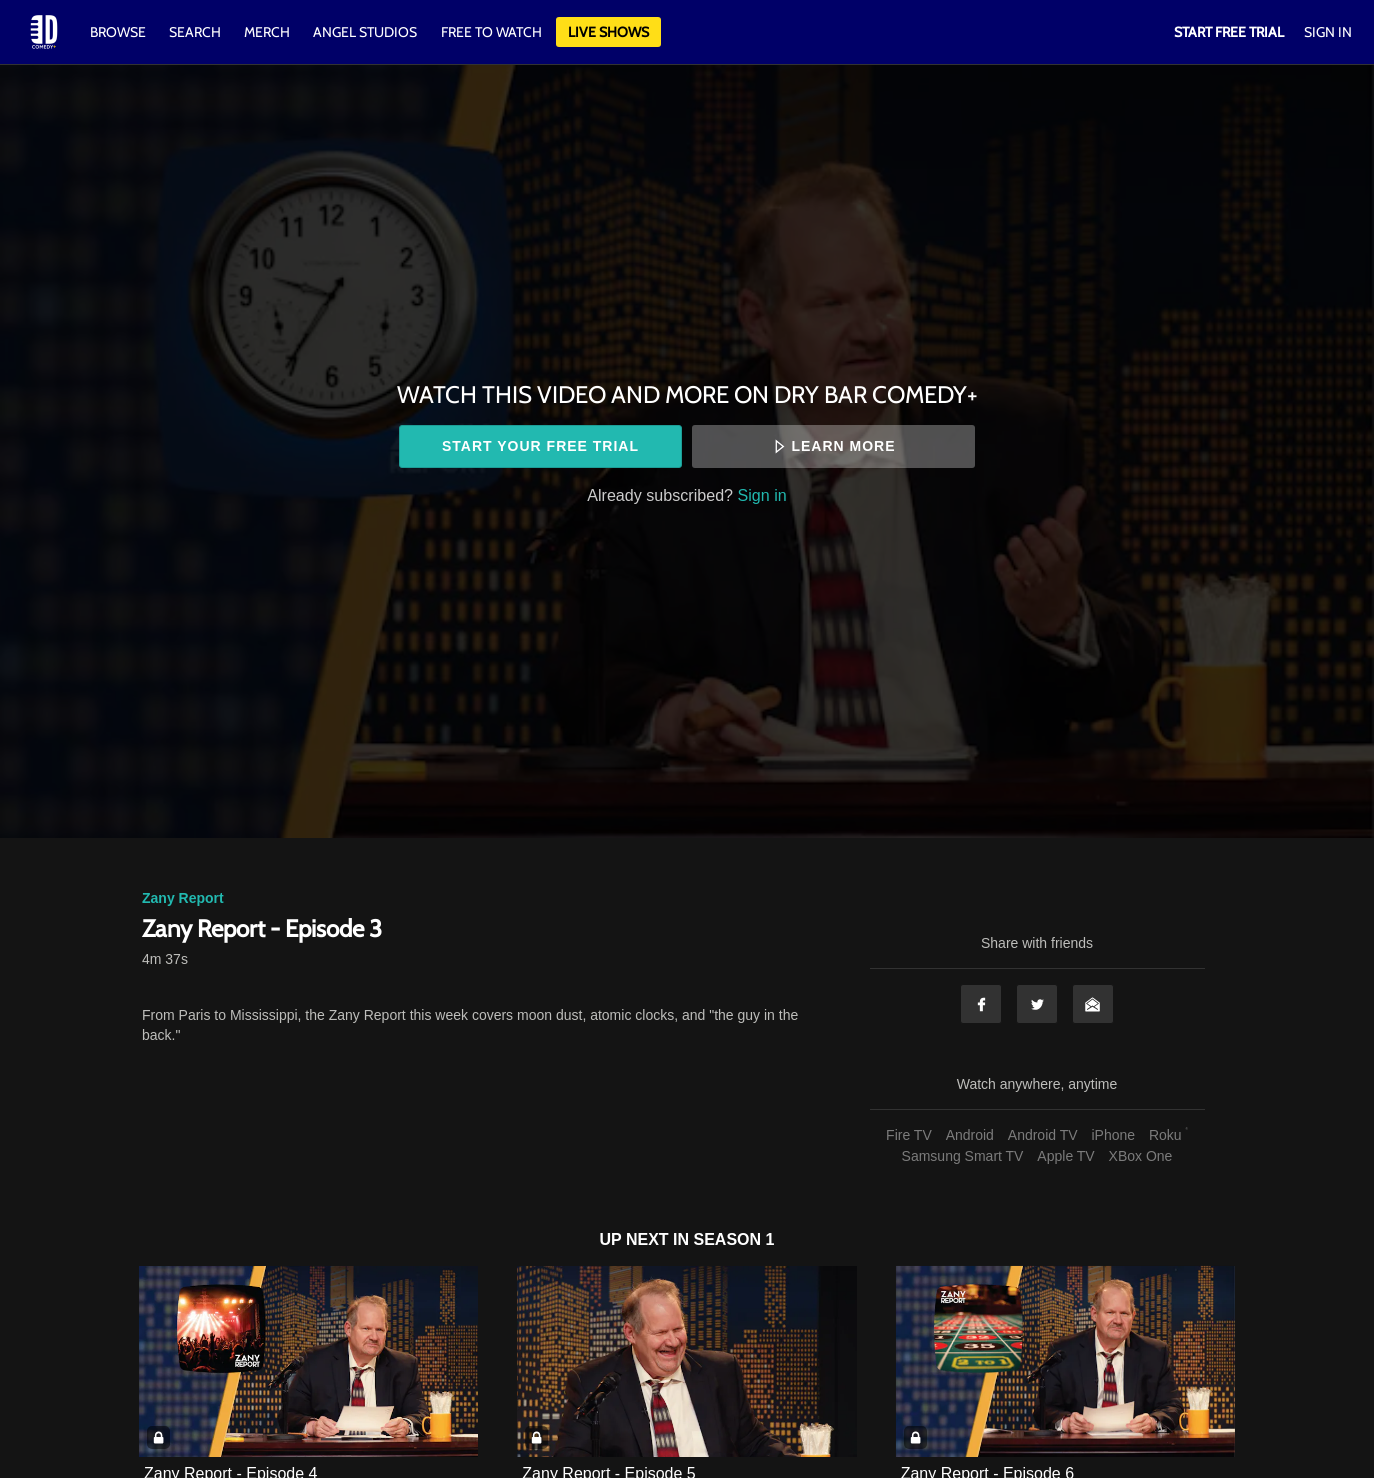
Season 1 (734, 1239)
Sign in (762, 495)
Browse (119, 32)
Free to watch (491, 32)
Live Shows (608, 32)
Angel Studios (365, 32)
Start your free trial (540, 446)
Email (1093, 1004)
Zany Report (183, 898)
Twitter (1037, 1004)
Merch (267, 32)
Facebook (981, 1004)
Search (196, 32)
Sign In (1328, 32)
